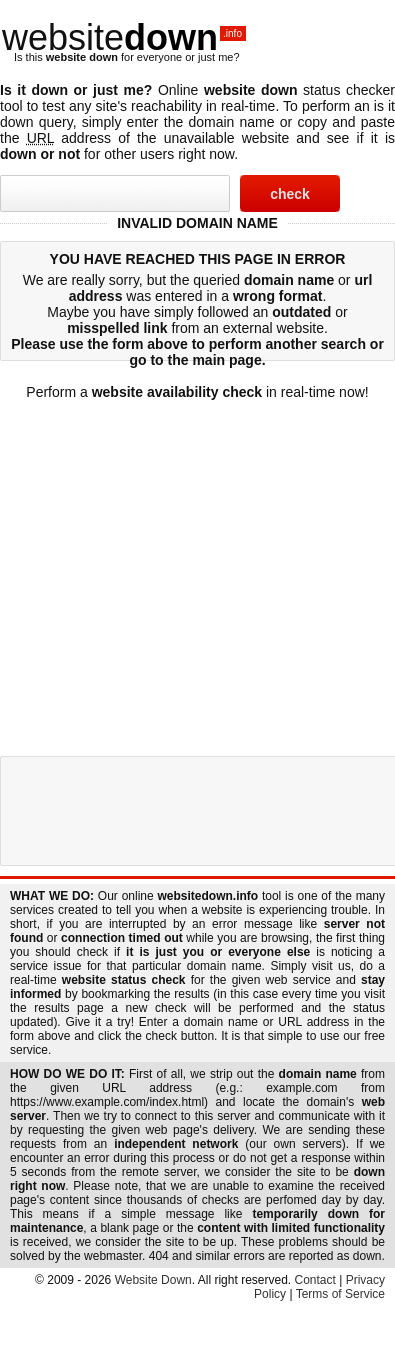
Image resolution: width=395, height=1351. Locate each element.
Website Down (153, 1280)
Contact (315, 1280)
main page (226, 360)
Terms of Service (340, 1294)
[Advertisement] (187, 558)
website (124, 37)
